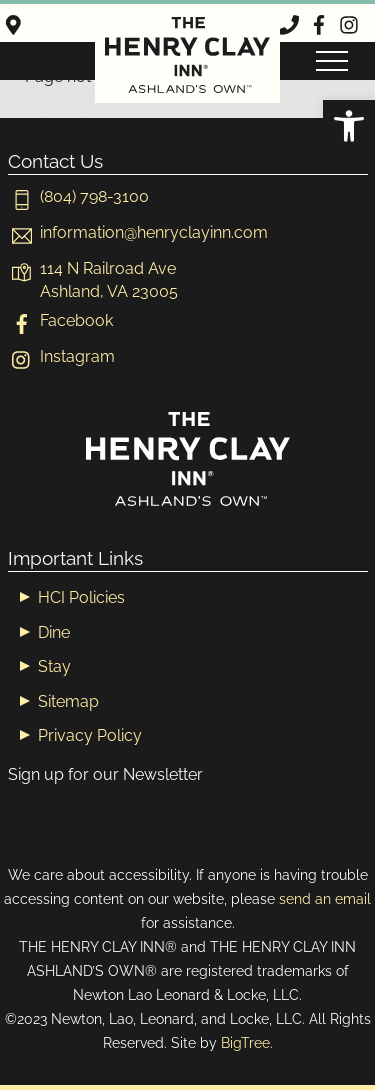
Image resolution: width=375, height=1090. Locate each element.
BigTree (245, 1042)
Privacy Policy (90, 735)
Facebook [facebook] (60, 320)
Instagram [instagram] (61, 356)
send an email (325, 898)
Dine (54, 632)
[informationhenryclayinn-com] (138, 232)
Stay (54, 666)
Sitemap (68, 701)
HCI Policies (81, 597)
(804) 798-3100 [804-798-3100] (78, 196)
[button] (349, 126)
